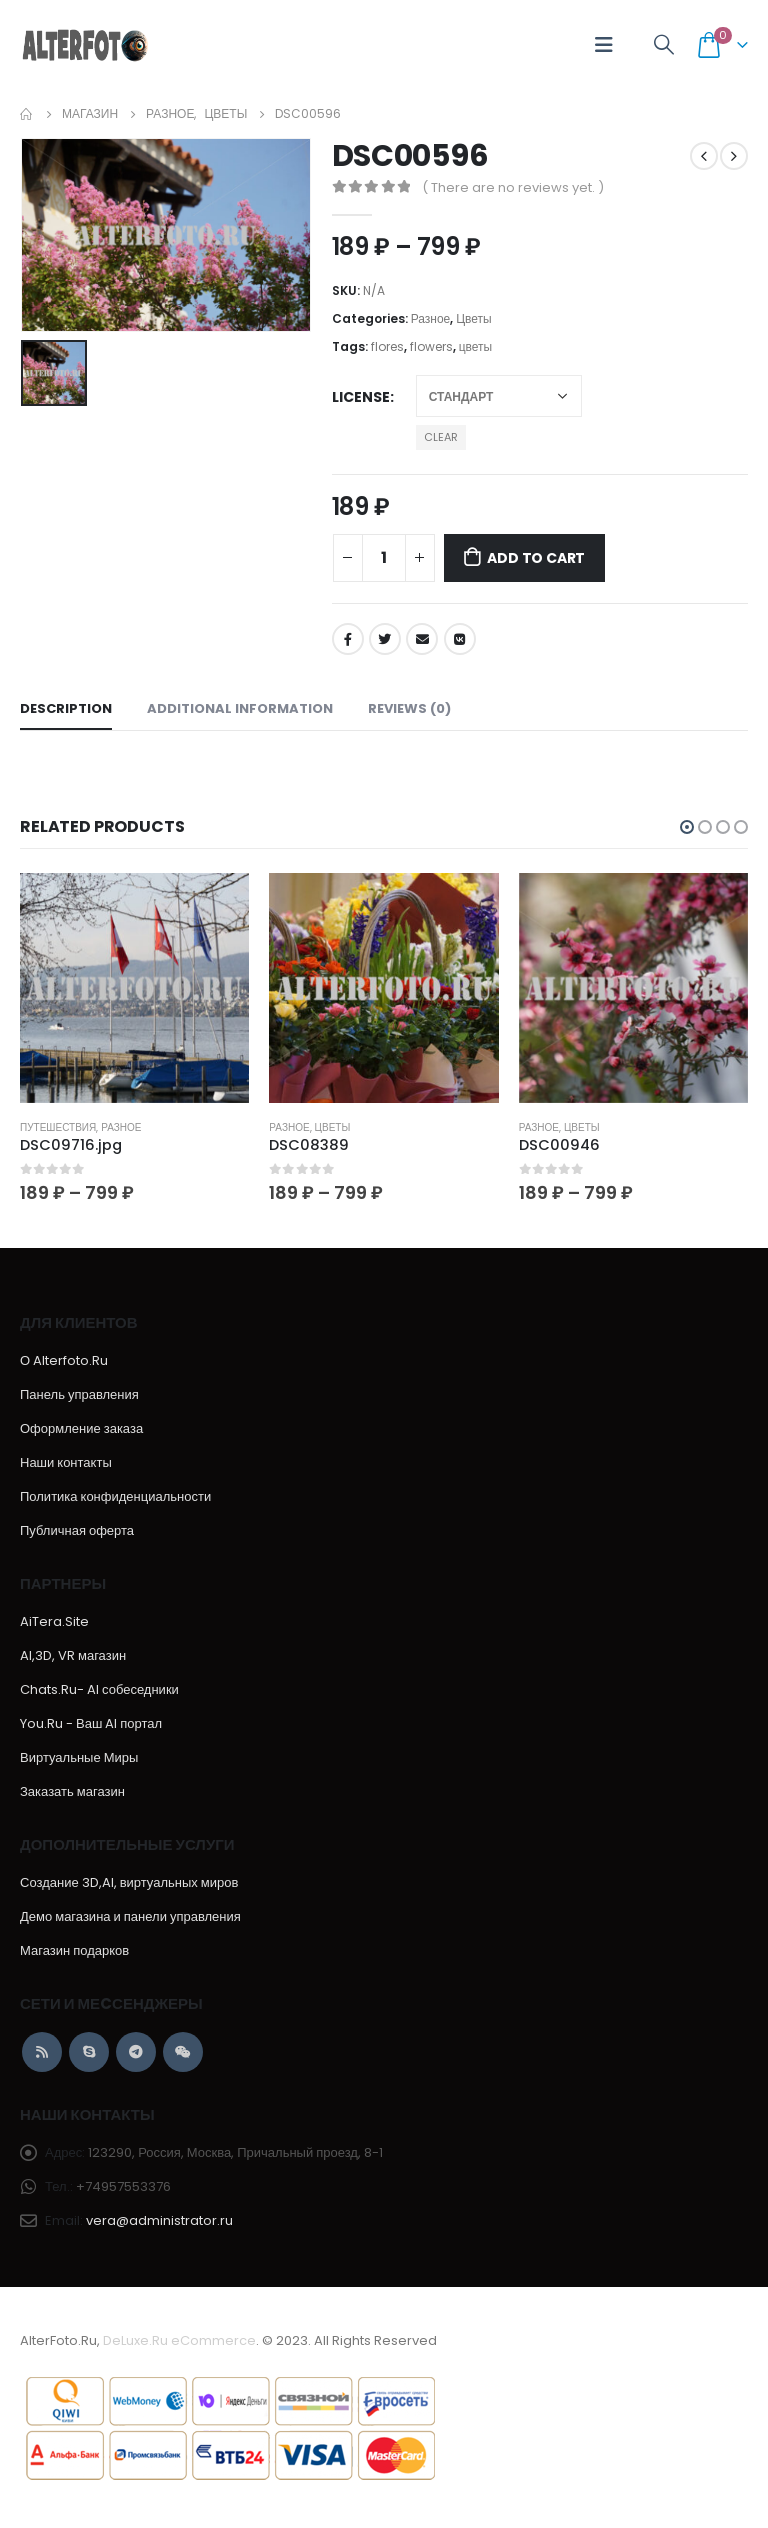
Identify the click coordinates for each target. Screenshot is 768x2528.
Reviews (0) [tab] (409, 708)
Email (422, 639)
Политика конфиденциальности (115, 1497)
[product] (134, 987)
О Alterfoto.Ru (64, 1361)
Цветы (473, 318)
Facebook (348, 639)
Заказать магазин (72, 1792)
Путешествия (58, 1127)
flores (387, 346)
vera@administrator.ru (159, 2221)
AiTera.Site (54, 1622)
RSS (42, 2053)
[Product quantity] (384, 558)
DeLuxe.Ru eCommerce (179, 2341)
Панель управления (79, 1395)
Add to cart (536, 558)
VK (460, 639)
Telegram (136, 2053)
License (361, 397)
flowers (431, 346)
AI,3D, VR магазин (73, 1656)
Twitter (385, 639)
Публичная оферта (77, 1531)
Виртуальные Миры (79, 1758)
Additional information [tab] (240, 708)
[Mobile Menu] (604, 45)
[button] (687, 827)
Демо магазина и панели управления (130, 1917)
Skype (89, 2053)
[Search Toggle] (664, 45)
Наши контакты (66, 1463)
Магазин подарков (74, 1951)
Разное (431, 318)
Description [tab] (66, 708)
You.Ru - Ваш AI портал (91, 1724)
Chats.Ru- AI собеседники (99, 1690)
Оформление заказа (81, 1429)
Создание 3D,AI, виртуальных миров (129, 1883)
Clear (441, 437)
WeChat (183, 2053)
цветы (475, 346)
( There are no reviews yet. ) (513, 187)
